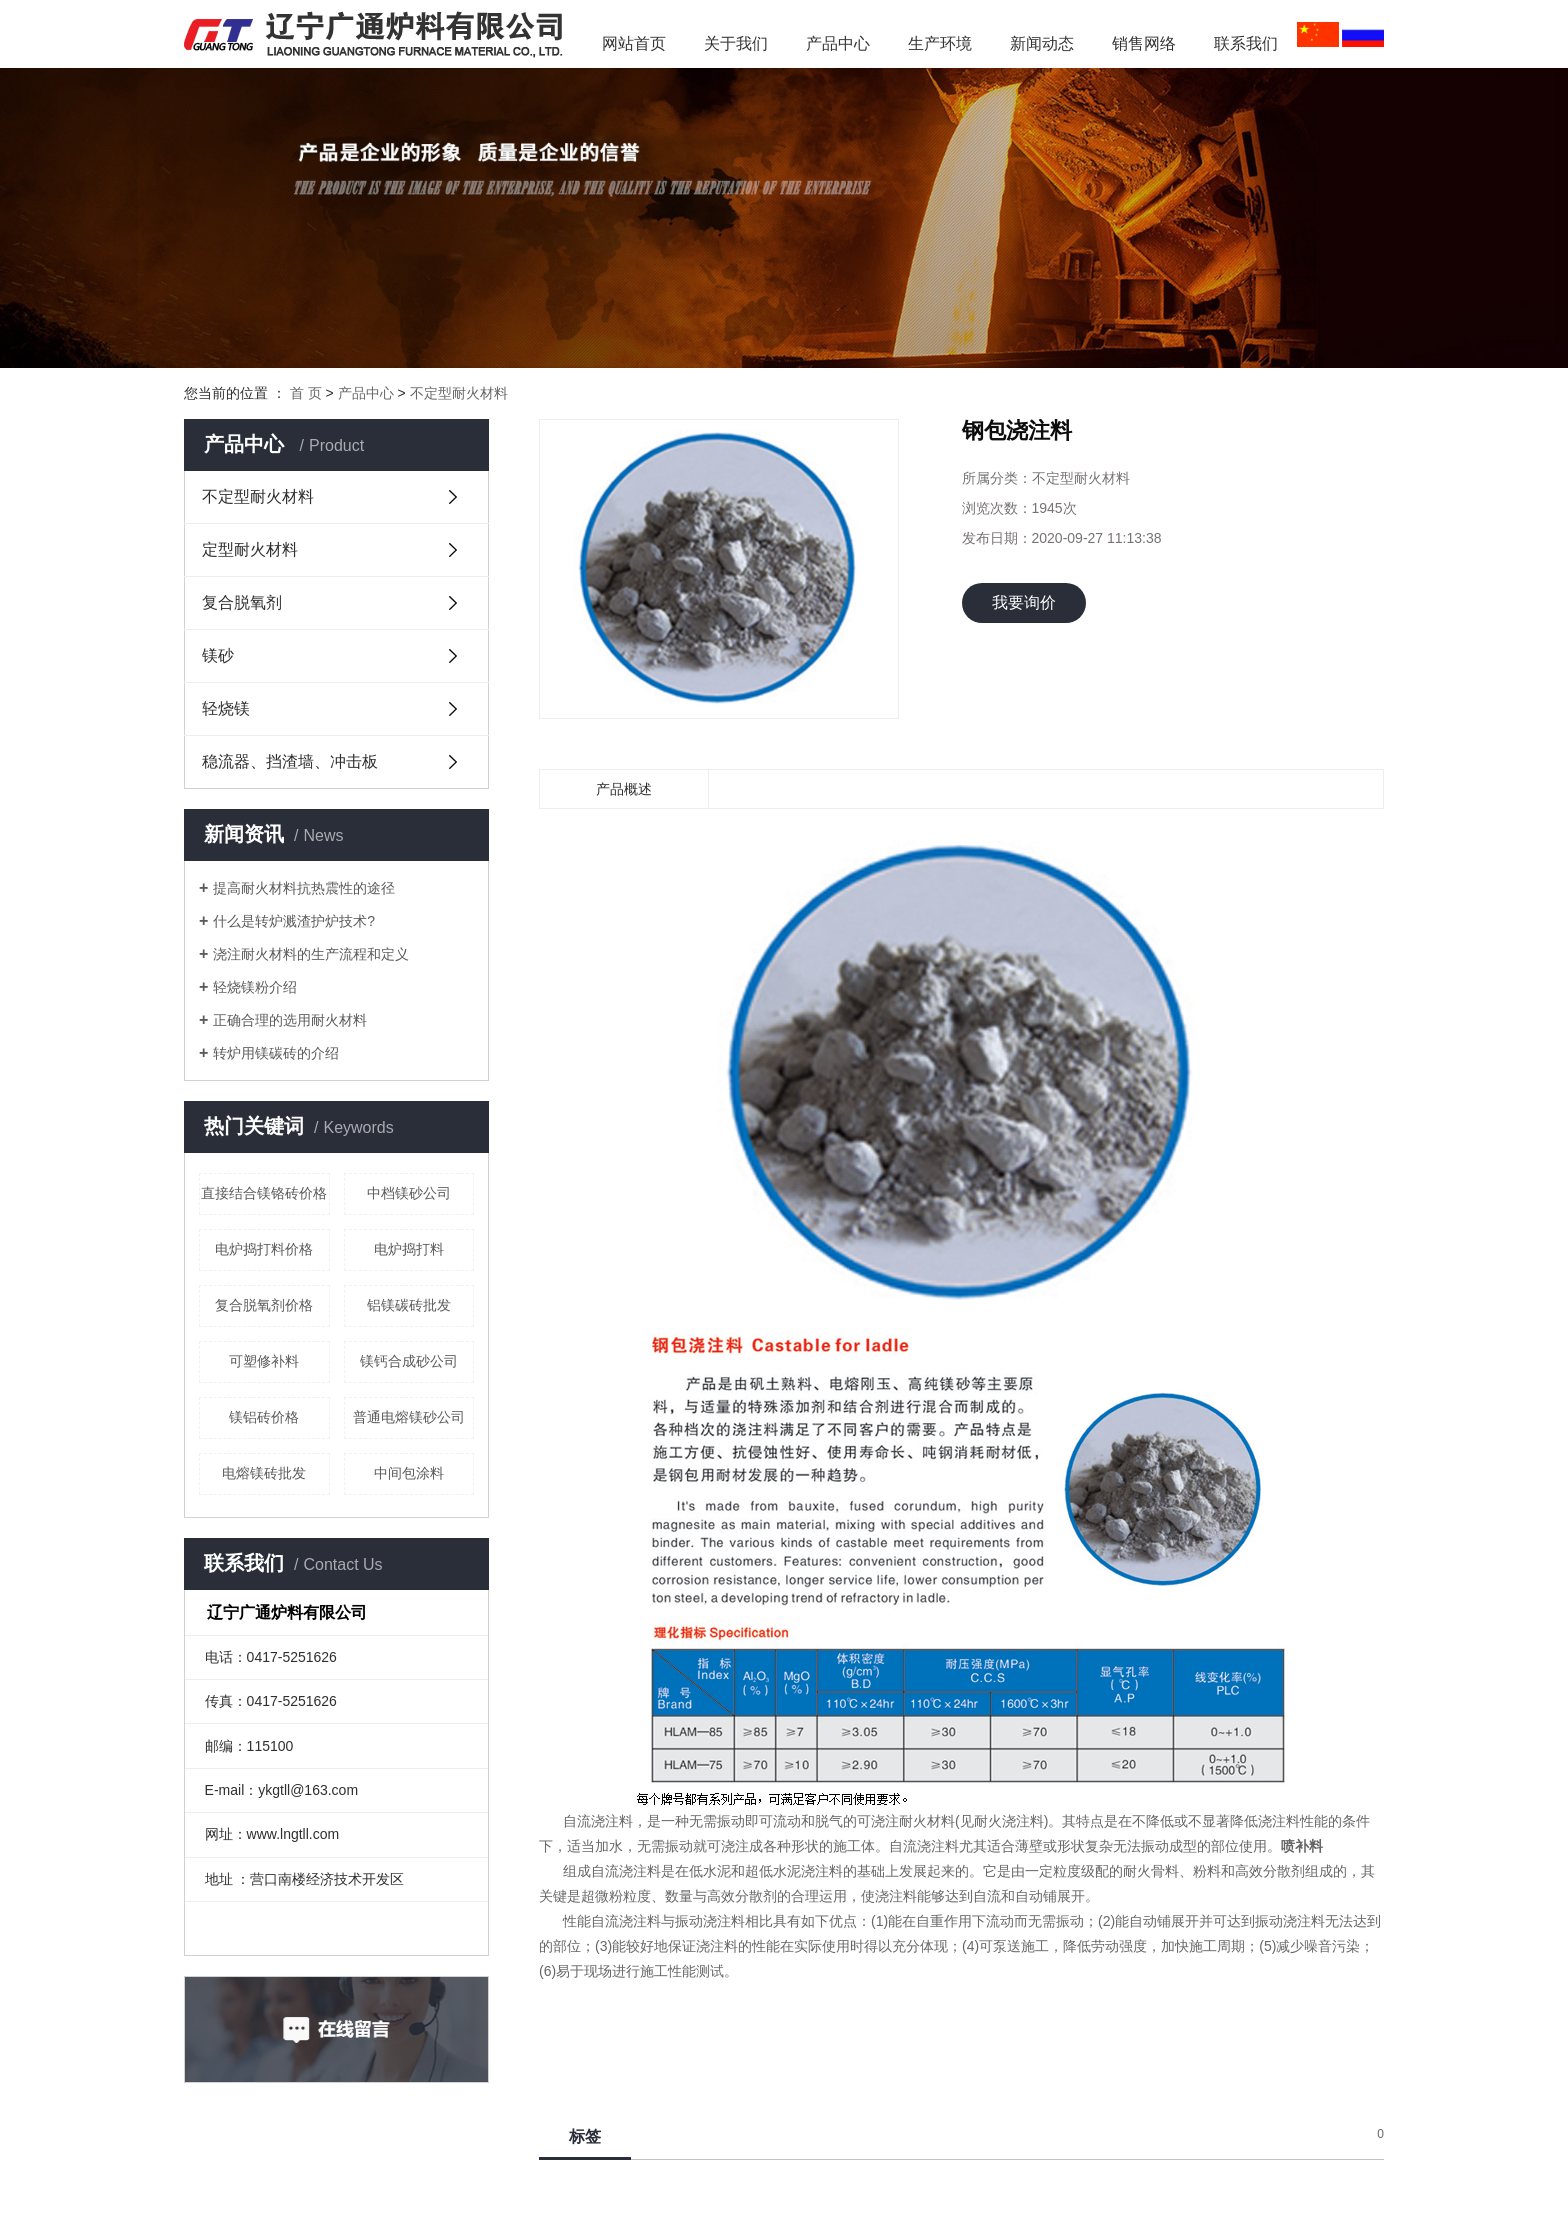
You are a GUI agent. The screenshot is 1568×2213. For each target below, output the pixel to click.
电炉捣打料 (409, 1249)
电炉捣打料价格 (264, 1249)
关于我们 (736, 43)
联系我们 (1246, 43)
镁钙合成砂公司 (409, 1361)
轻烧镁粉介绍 (255, 987)
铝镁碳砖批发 (409, 1305)
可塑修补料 (264, 1361)
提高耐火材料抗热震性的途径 (304, 888)
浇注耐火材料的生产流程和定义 (311, 954)
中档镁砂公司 (409, 1193)
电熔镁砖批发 (264, 1473)
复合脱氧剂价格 (264, 1305)
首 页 (306, 393)
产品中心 (838, 43)
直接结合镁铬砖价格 (264, 1193)
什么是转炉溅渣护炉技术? (294, 921)
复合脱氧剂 (242, 602)
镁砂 (218, 655)
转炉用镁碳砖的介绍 (276, 1053)
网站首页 (634, 43)
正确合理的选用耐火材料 (290, 1020)
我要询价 (1024, 602)
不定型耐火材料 (459, 393)
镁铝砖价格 (264, 1417)
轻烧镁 (226, 708)
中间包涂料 (409, 1473)
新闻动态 (1050, 43)
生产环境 (940, 43)
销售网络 (1144, 43)
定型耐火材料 (250, 549)
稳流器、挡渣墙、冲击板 (290, 761)
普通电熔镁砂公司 (409, 1417)
